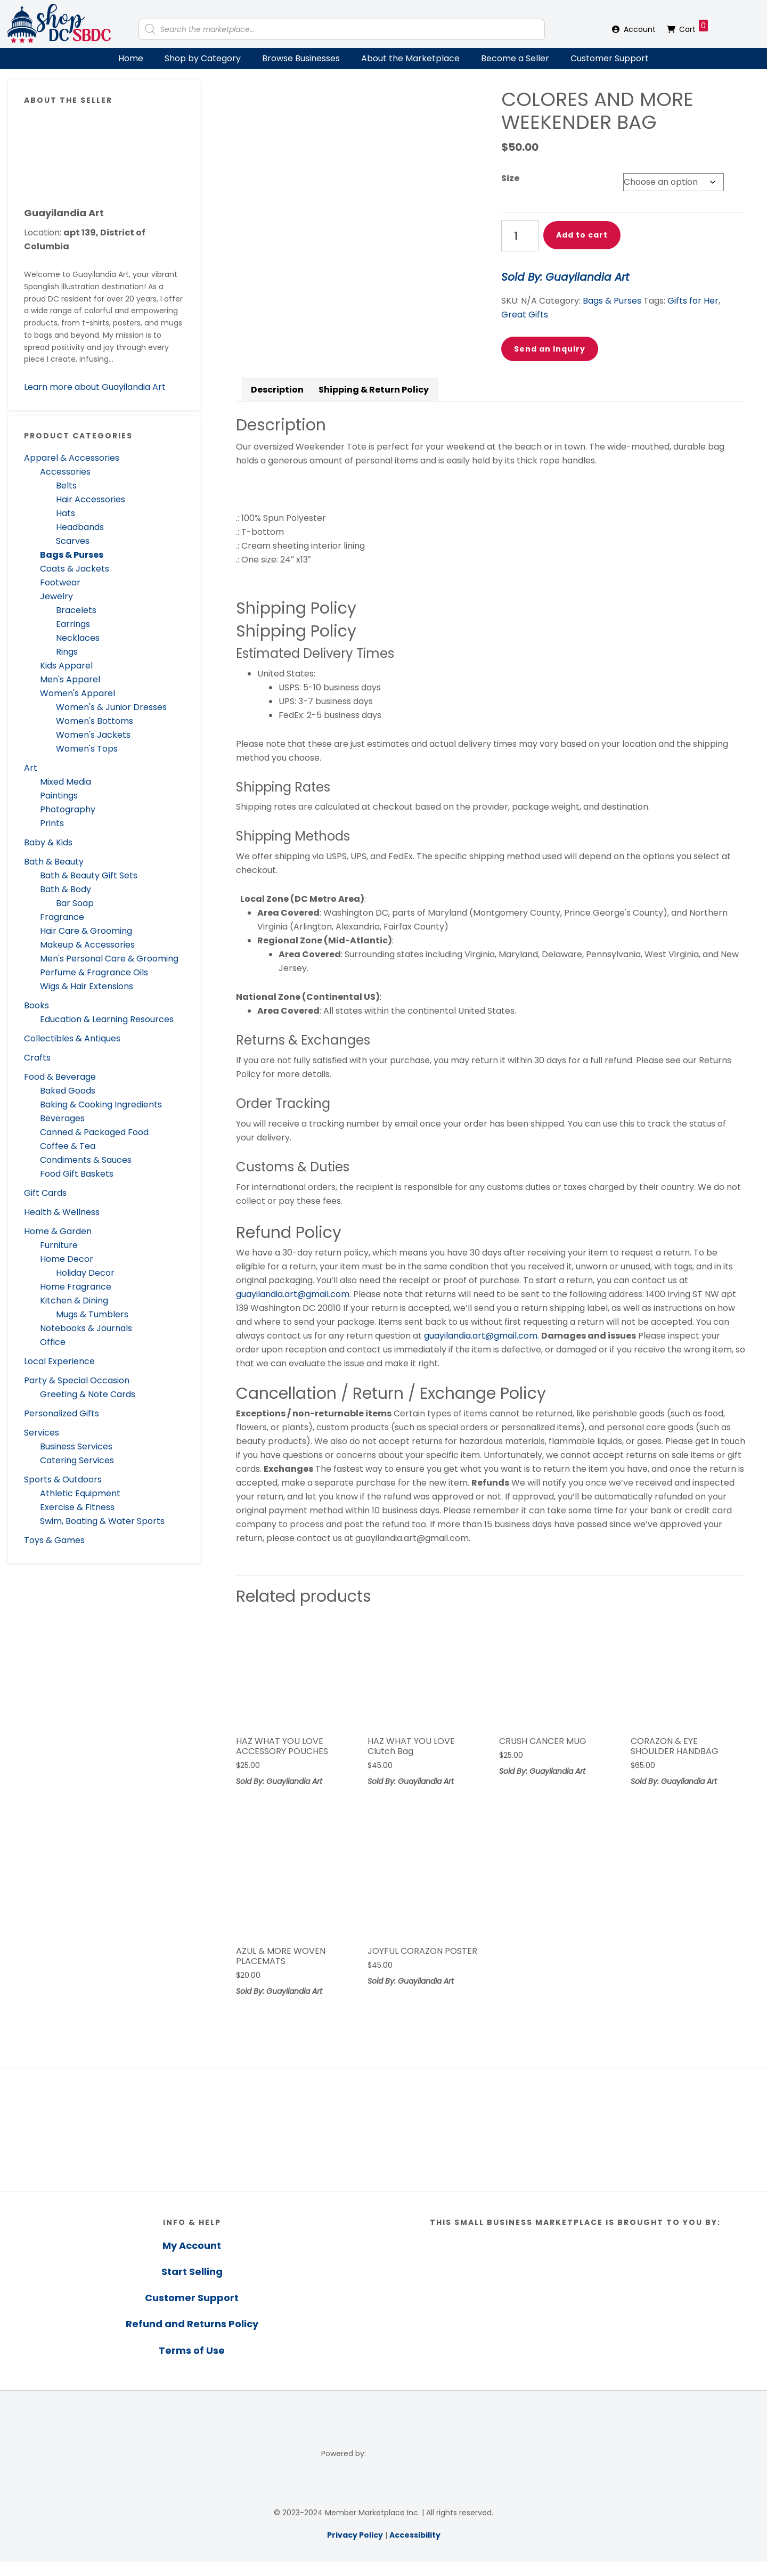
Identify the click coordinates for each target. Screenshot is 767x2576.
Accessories (65, 472)
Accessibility (414, 2549)
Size (510, 178)
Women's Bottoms (94, 721)
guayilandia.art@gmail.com (292, 1307)
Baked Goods (67, 1091)
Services (41, 1432)
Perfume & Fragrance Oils (94, 972)
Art (30, 768)
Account (640, 29)
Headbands (80, 527)
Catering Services (77, 1460)
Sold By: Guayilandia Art (565, 277)
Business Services (76, 1446)
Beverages (62, 1118)
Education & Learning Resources (107, 1019)
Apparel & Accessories (71, 458)
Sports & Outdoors (63, 1479)
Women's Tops (87, 749)
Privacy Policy (355, 2549)
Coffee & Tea (67, 1146)
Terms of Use (192, 2364)
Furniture (59, 1245)
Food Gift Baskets (76, 1174)
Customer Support (609, 58)
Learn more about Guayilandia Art (95, 387)
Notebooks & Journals (86, 1328)
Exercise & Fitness (77, 1507)
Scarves (72, 541)
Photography (67, 809)
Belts (66, 485)
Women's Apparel (77, 693)
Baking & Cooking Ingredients (101, 1104)
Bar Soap (75, 903)
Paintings (59, 795)
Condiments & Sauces (86, 1160)
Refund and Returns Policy (192, 2337)
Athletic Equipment (80, 1493)
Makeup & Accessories (87, 945)
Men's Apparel (70, 679)
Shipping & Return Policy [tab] (374, 403)
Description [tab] (277, 403)
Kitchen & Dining (74, 1300)
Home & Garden (58, 1231)
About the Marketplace (410, 58)
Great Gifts (524, 314)
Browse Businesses (301, 58)
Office (53, 1342)
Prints (52, 823)
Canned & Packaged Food (94, 1132)
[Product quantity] (519, 235)
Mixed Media (65, 782)
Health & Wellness (62, 1212)
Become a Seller (515, 58)
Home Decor (66, 1259)
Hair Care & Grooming (86, 931)
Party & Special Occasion (76, 1380)
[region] (383, 2143)
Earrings (73, 624)
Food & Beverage (60, 1077)
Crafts (37, 1057)
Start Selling (192, 2285)
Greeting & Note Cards (87, 1394)
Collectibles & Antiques (72, 1038)
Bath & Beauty (54, 861)
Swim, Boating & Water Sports (102, 1521)
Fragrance (62, 917)
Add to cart (582, 235)
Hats (65, 513)
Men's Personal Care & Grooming (109, 958)
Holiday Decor (85, 1273)
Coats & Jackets (74, 569)
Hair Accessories (90, 499)
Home (130, 58)
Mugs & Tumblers (92, 1314)
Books (36, 1005)
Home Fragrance (75, 1287)
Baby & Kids (48, 842)
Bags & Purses (71, 555)
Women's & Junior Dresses (111, 707)
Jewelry (56, 596)
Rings (67, 652)
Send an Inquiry (549, 349)
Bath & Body (65, 889)
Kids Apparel (66, 665)
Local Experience (59, 1361)
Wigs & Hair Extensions (86, 986)
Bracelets (76, 610)
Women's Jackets (93, 735)
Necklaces (78, 638)
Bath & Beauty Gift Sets (88, 875)
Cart (693, 27)
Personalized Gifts (61, 1413)
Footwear (60, 582)
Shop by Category (203, 58)
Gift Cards (45, 1193)
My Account (191, 2259)
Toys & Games (54, 1540)
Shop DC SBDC (58, 24)
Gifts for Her (693, 301)
